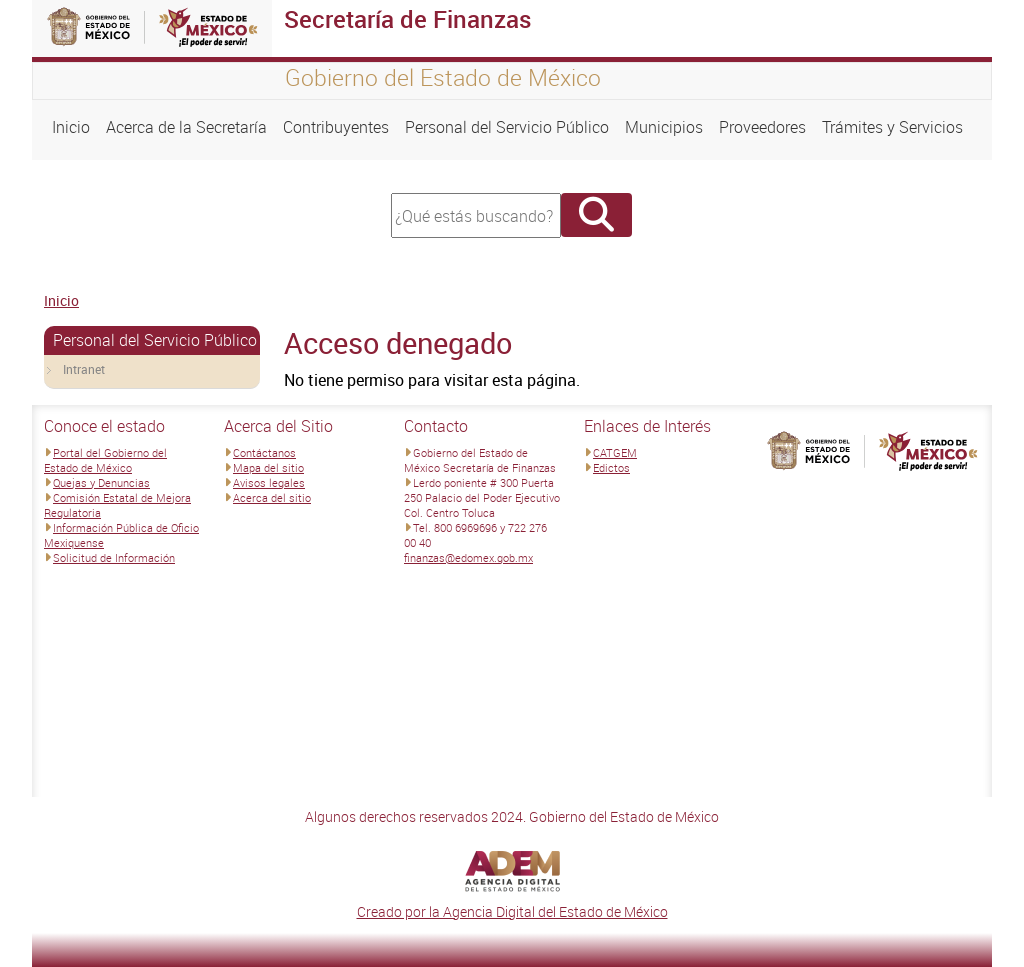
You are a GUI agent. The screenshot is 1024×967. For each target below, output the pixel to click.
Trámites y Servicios (892, 127)
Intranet (84, 369)
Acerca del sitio (272, 497)
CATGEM (615, 452)
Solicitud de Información (114, 557)
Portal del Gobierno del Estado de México (105, 460)
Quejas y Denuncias (101, 482)
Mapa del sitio (268, 467)
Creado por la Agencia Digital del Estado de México (512, 911)
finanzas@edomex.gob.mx (468, 557)
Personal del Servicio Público (507, 127)
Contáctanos (264, 452)
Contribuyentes (336, 127)
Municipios (664, 127)
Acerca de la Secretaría (186, 127)
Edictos (611, 467)
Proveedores (762, 127)
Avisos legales (269, 482)
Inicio (71, 127)
